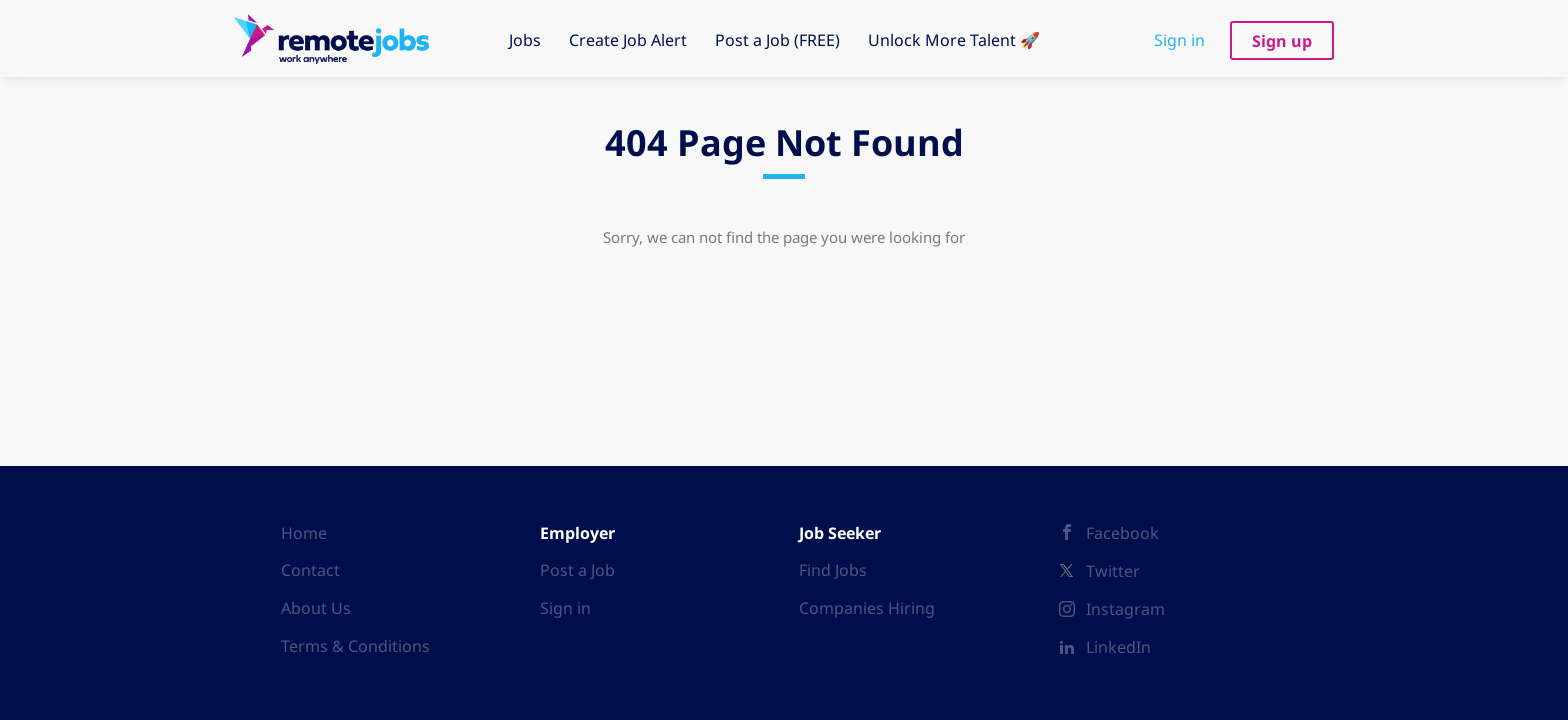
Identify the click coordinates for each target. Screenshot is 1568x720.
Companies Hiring (867, 608)
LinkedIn (1118, 647)
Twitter (1113, 571)
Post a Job (577, 570)
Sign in (1179, 40)
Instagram (1125, 609)
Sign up (1282, 41)
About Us (316, 608)
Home (304, 533)
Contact (310, 570)
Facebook (1122, 533)
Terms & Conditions (355, 646)
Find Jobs (833, 570)
